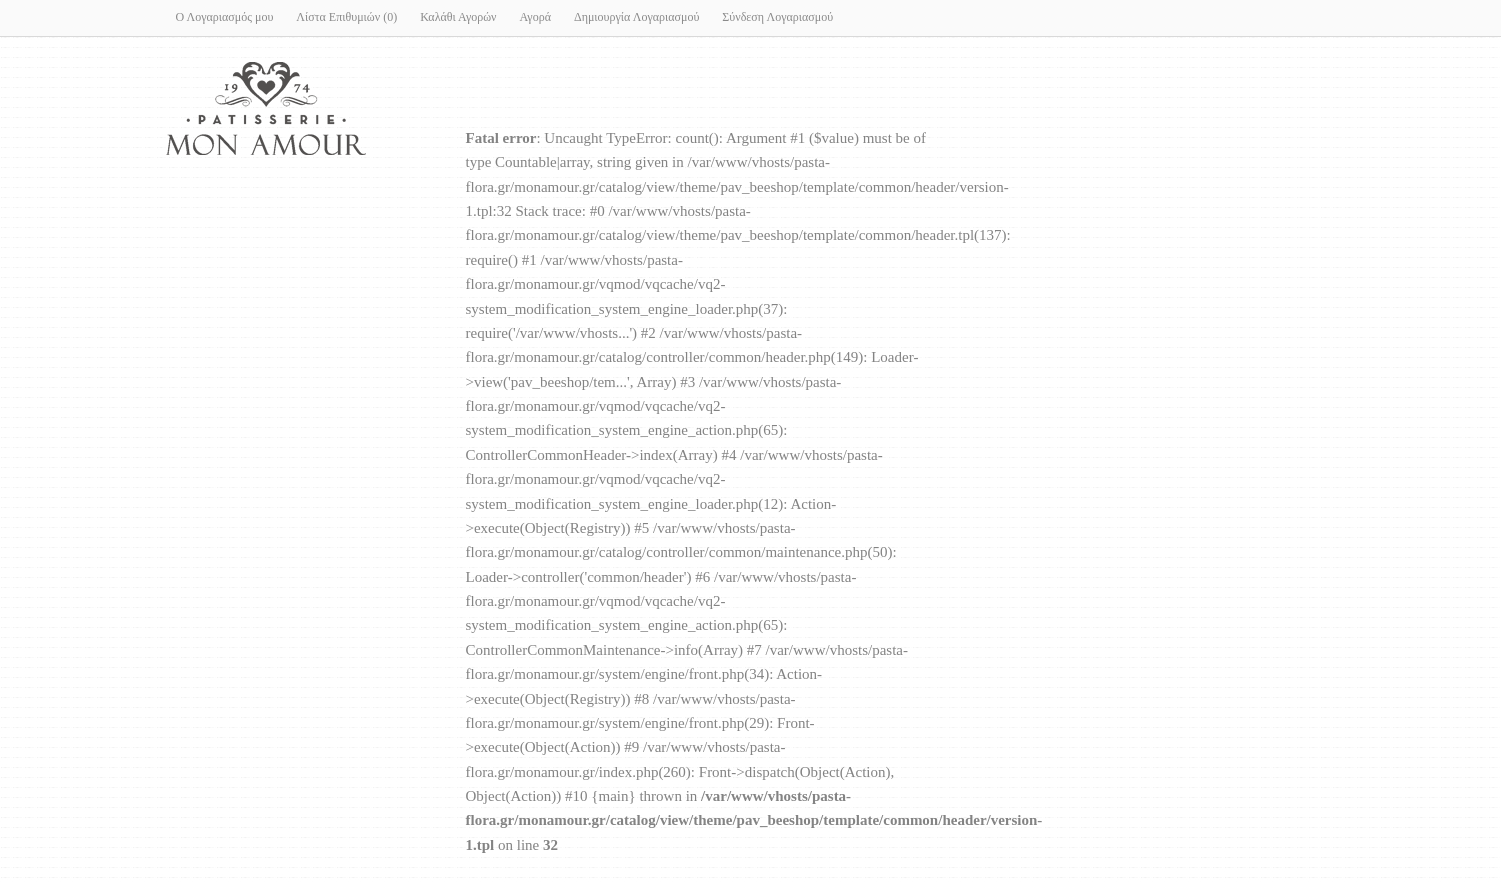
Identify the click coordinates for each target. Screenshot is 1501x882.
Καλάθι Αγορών (458, 17)
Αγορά (535, 17)
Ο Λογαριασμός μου (225, 17)
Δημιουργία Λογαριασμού (636, 17)
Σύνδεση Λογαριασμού (777, 17)
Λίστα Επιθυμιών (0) (346, 17)
